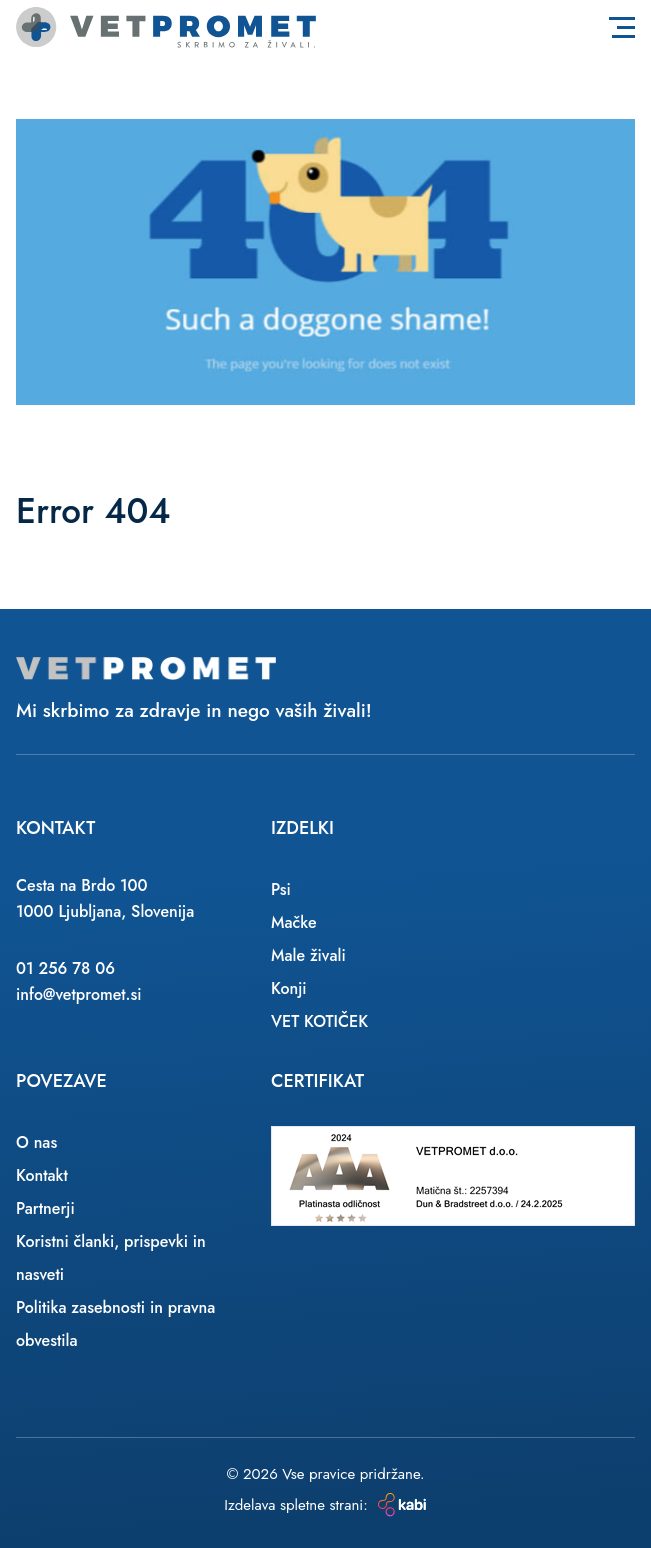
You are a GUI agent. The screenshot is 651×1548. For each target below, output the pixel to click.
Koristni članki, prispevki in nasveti (111, 1258)
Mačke (294, 922)
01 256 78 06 (65, 968)
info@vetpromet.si (79, 994)
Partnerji (45, 1208)
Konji (289, 988)
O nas (36, 1142)
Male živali (308, 955)
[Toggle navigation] (622, 27)
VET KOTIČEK (319, 1021)
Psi (281, 889)
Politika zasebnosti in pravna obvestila (115, 1324)
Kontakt (42, 1175)
